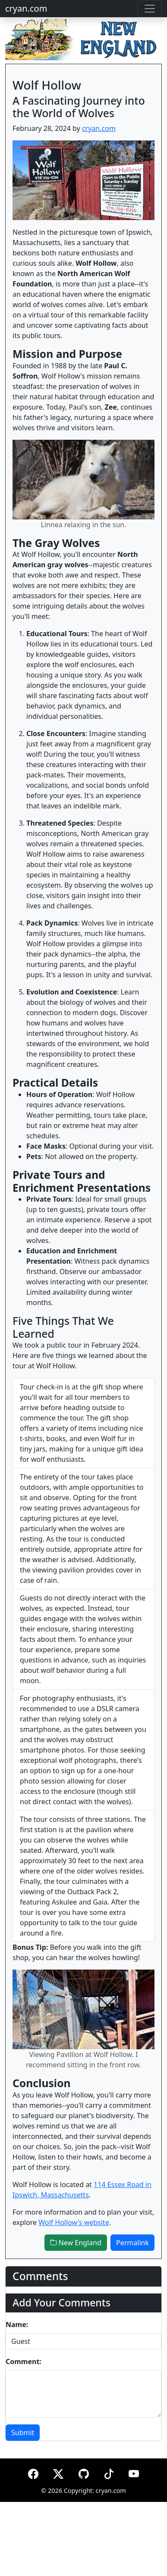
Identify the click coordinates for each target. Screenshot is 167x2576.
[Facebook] (33, 2472)
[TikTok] (109, 2472)
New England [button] (75, 2242)
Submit (22, 2432)
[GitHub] (84, 2472)
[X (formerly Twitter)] (58, 2472)
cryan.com (26, 8)
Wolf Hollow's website (73, 2222)
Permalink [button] (132, 2242)
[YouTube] (134, 2472)
